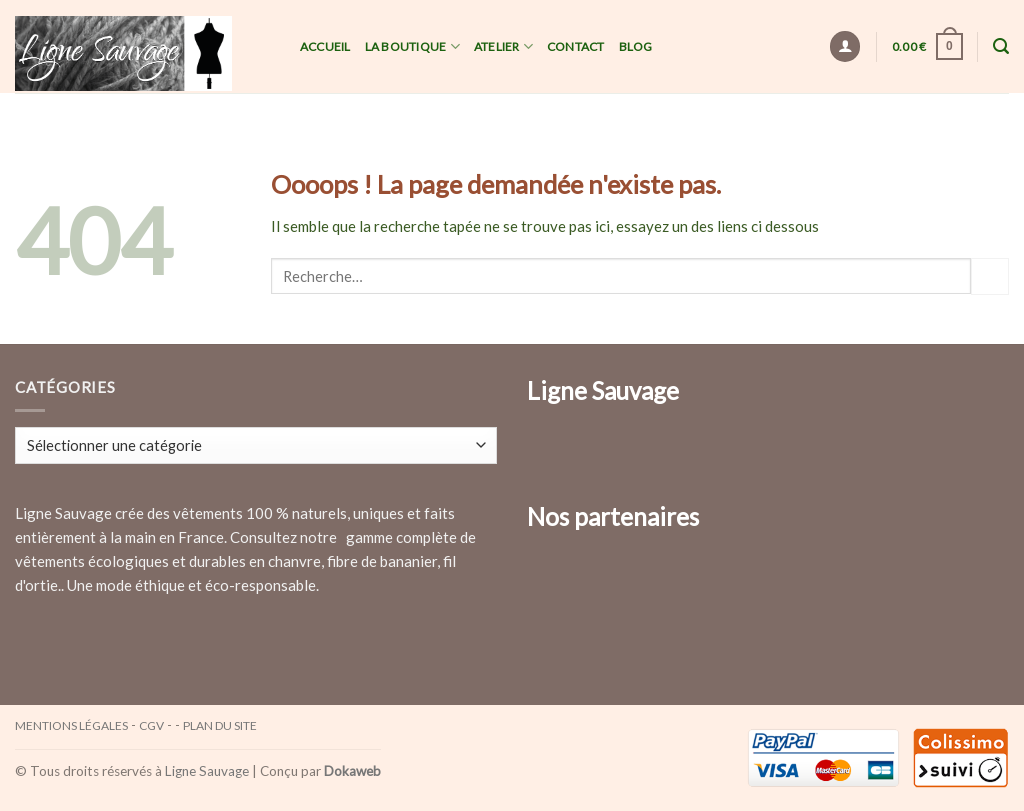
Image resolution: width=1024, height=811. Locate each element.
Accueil (325, 46)
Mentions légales (71, 725)
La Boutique (412, 46)
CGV (151, 725)
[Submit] (990, 276)
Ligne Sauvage (207, 771)
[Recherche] (1001, 46)
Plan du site (220, 725)
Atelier (503, 46)
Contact (576, 46)
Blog (636, 46)
